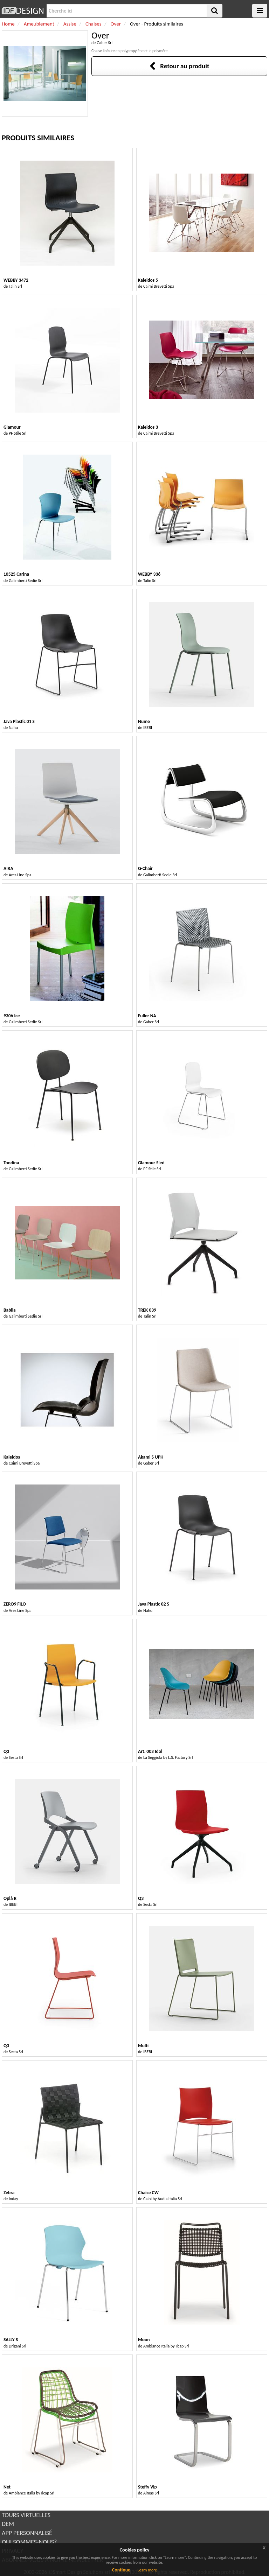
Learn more (147, 2570)
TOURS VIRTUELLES (26, 2515)
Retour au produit (179, 66)
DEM (8, 2524)
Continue (121, 2570)
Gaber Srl (104, 42)
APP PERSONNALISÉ (27, 2533)
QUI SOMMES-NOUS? (29, 2542)
